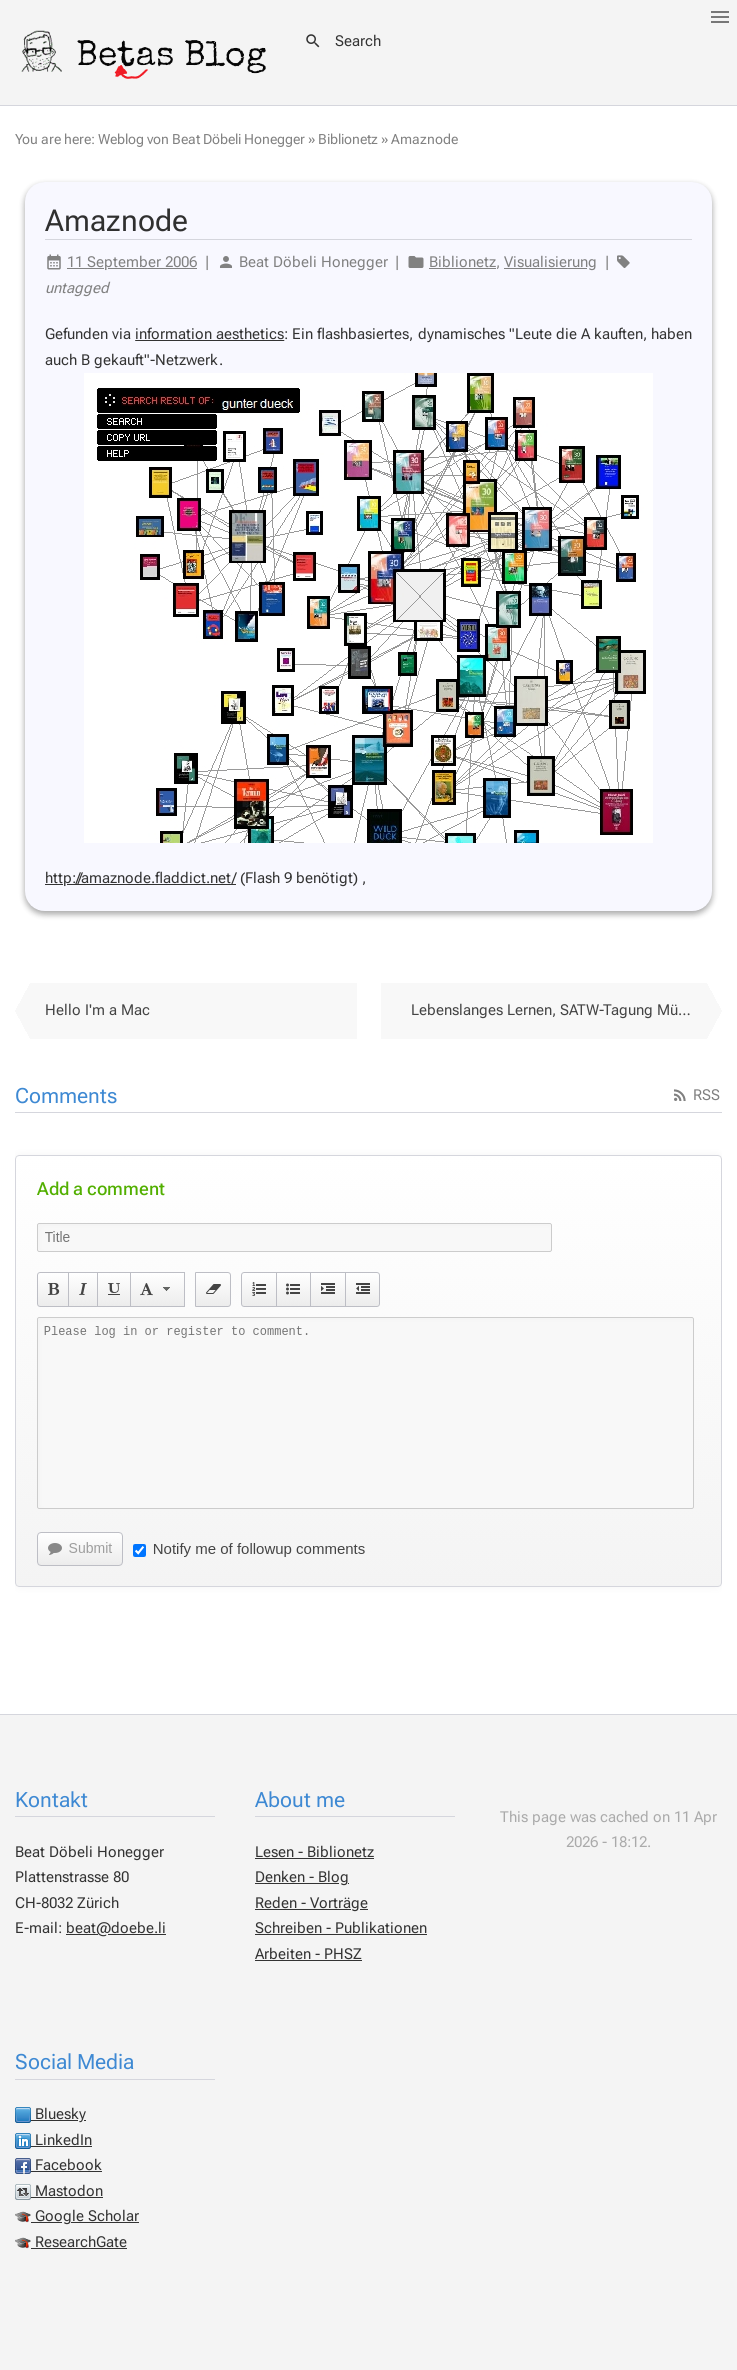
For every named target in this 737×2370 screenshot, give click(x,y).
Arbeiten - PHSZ (308, 1954)
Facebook (58, 2165)
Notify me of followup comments (249, 1548)
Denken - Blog (302, 1877)
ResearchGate (71, 2242)
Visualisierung (550, 262)
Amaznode (424, 139)
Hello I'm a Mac (97, 1010)
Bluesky (50, 2114)
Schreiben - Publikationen (341, 1928)
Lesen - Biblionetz (314, 1852)
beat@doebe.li (116, 1928)
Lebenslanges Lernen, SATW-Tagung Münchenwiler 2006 (567, 1010)
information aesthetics (209, 334)
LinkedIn (53, 2140)
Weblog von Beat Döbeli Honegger (201, 139)
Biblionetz (348, 139)
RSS (695, 1095)
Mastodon (59, 2191)
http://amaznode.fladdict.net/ (140, 878)
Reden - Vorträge (311, 1903)
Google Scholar (77, 2216)
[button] (53, 1289)
